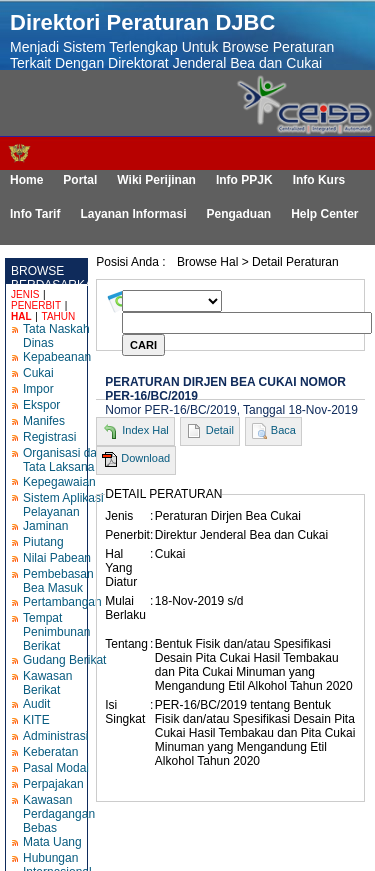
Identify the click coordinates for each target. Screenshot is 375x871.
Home (26, 180)
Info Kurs (319, 180)
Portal (80, 180)
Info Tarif (35, 214)
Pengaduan (238, 214)
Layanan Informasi (133, 214)
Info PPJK (244, 180)
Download (145, 458)
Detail (220, 430)
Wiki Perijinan (156, 180)
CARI (143, 345)
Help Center (324, 214)
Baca (283, 430)
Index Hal (145, 430)
